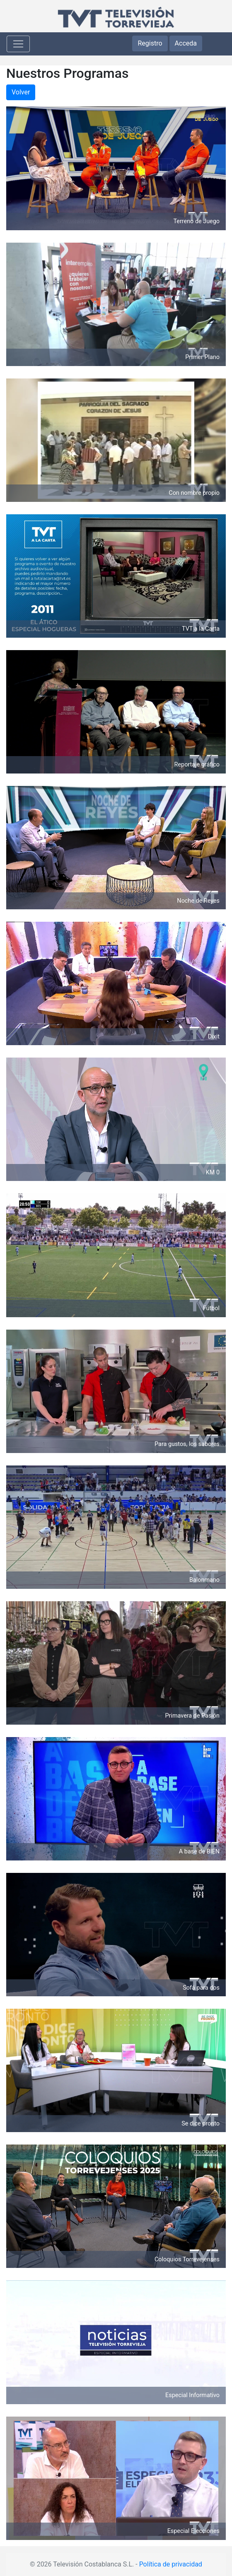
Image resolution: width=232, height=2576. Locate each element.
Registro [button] (150, 43)
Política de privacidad (170, 2564)
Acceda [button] (186, 43)
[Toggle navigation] (18, 44)
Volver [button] (21, 92)
